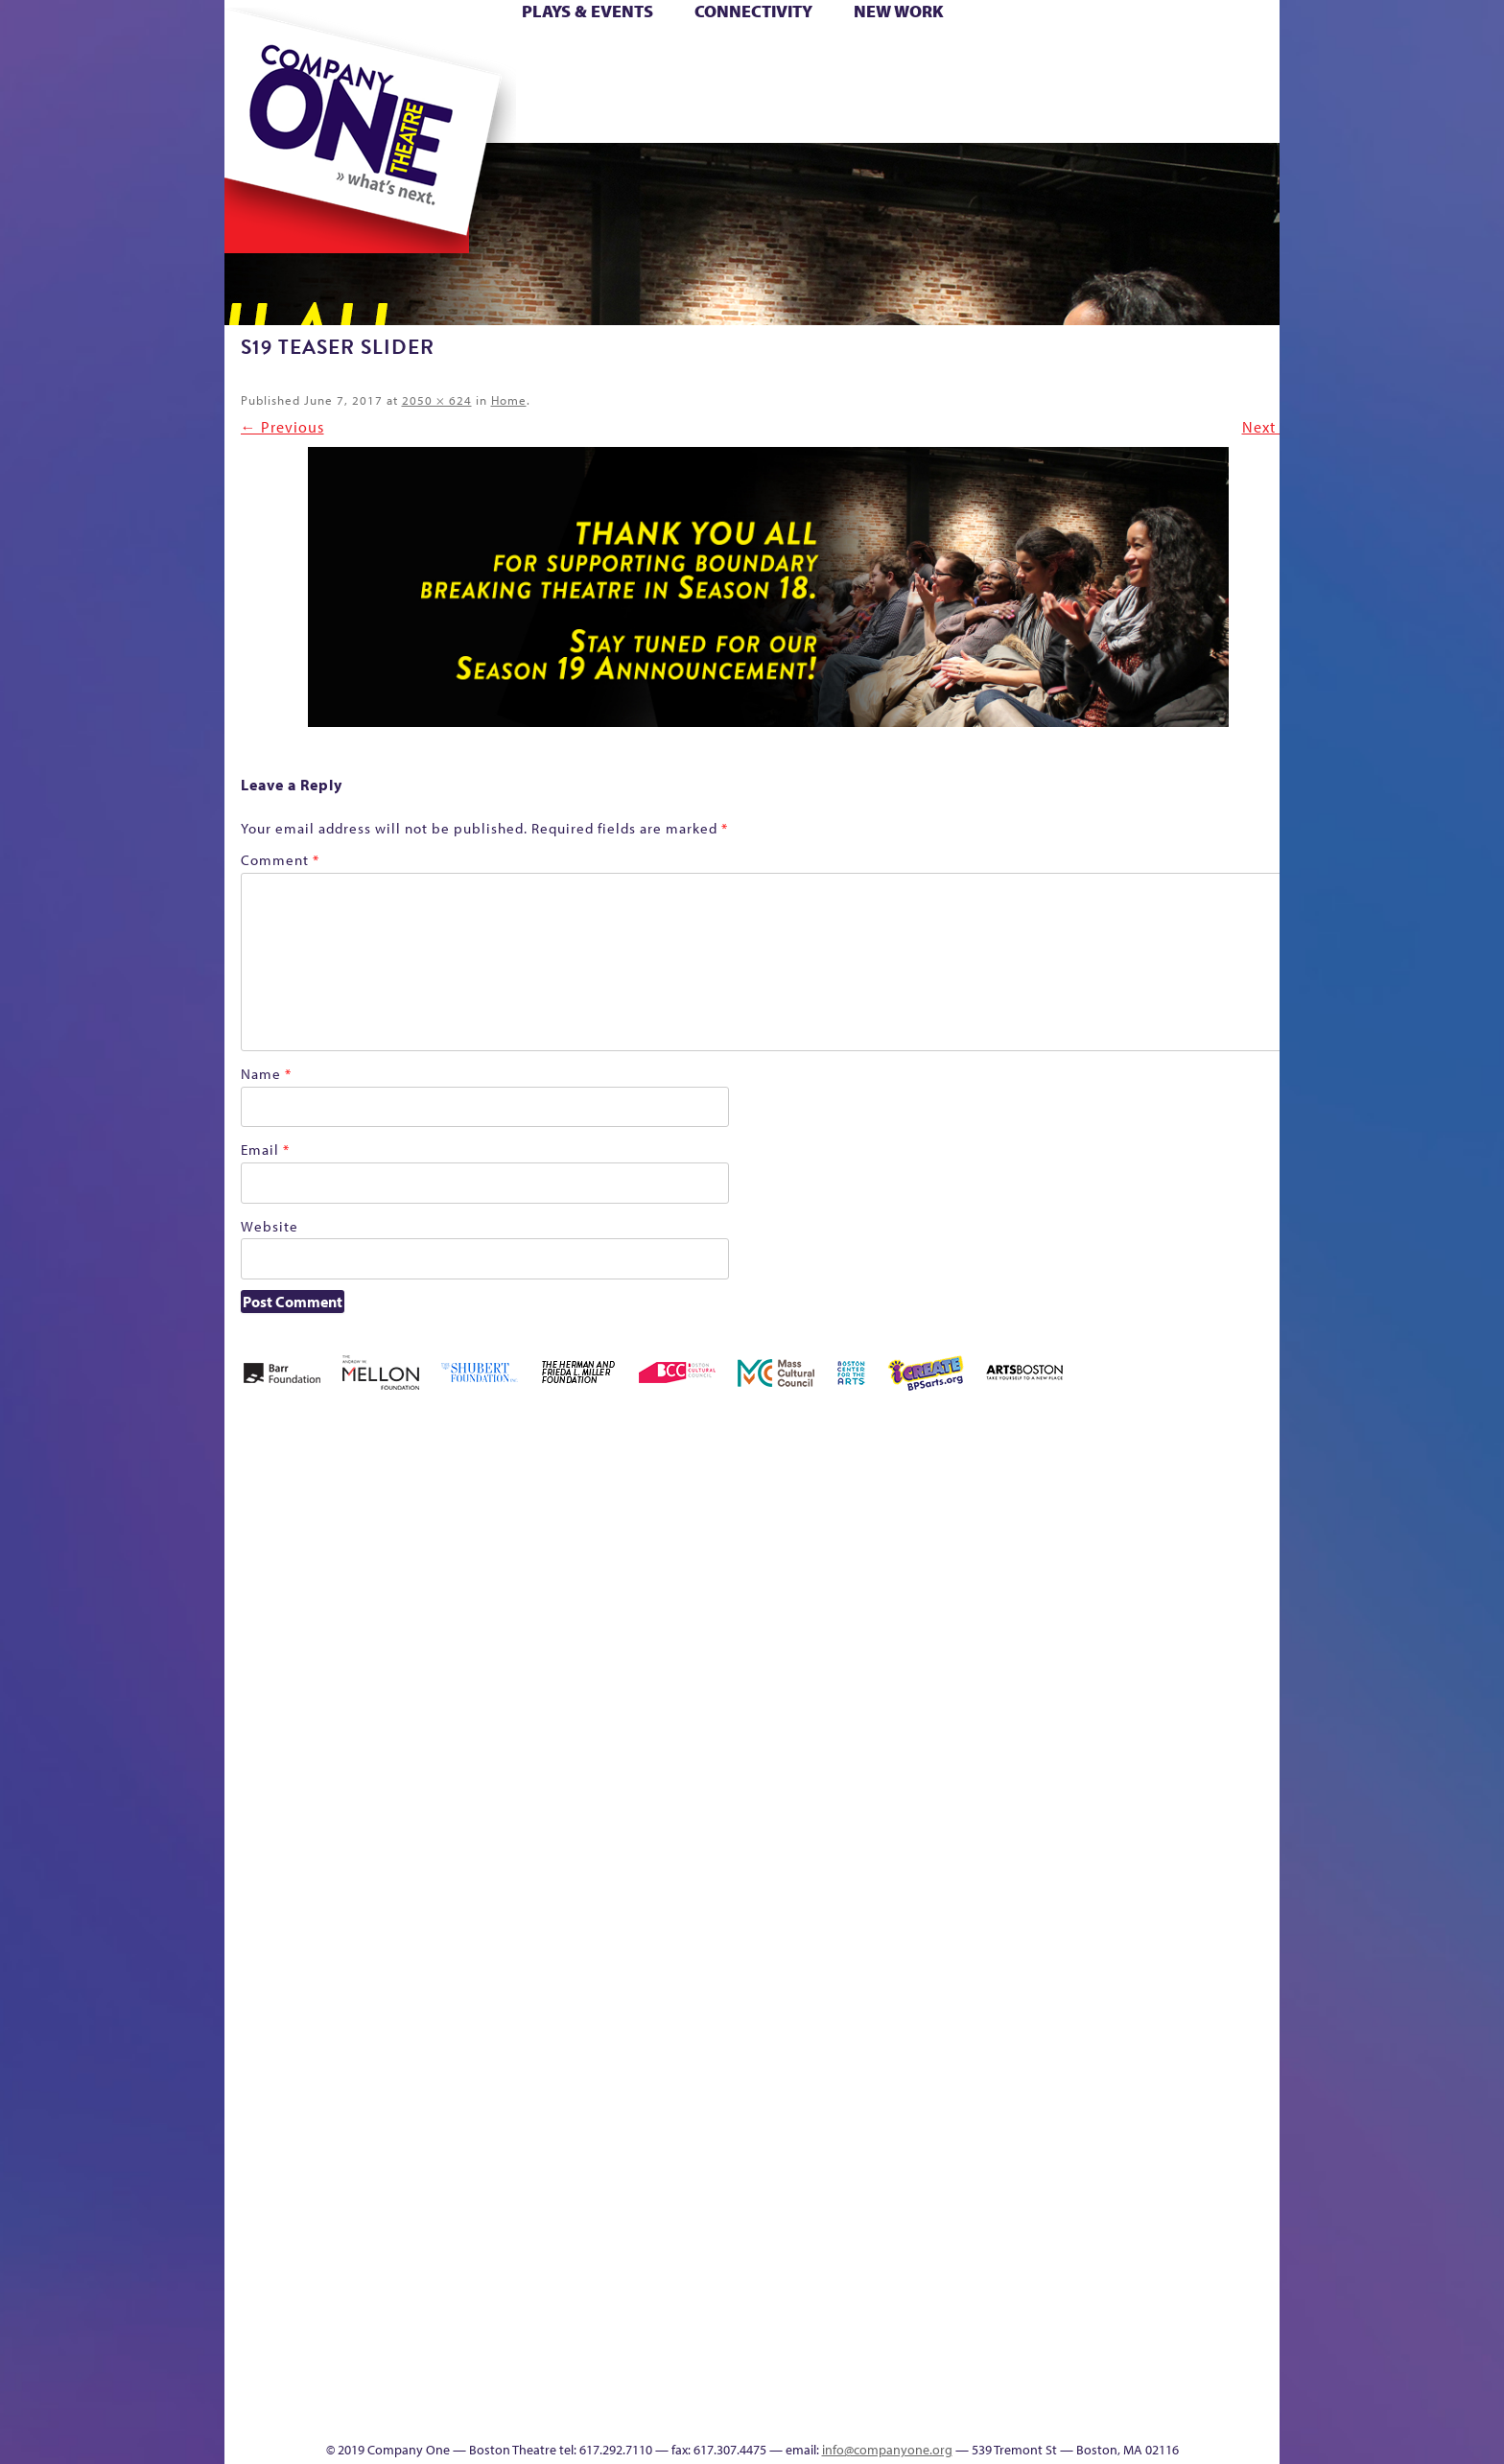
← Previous (282, 426)
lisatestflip (460, 1894)
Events (933, 2412)
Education (1101, 1577)
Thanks (1029, 114)
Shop (1098, 85)
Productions (826, 2412)
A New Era (364, 1548)
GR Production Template (1144, 1548)
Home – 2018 (1250, 1548)
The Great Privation (376, 2383)
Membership (504, 1894)
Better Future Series (528, 1548)
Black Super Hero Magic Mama (728, 1519)
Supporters (1105, 2412)
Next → (1269, 426)
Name (266, 1074)
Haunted (1217, 1577)
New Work (899, 11)
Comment (280, 860)
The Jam (467, 114)
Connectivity (753, 11)
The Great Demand (333, 2383)
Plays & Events (587, 11)
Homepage (258, 1894)
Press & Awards (1226, 114)
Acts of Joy (445, 1548)
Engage (948, 114)
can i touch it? (888, 1548)
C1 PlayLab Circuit (936, 1980)
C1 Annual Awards (1136, 2383)
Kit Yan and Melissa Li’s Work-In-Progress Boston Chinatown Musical (380, 1750)
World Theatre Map (935, 2182)
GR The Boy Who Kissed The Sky (1171, 1490)
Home (256, 56)
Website (269, 1226)
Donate (1067, 56)
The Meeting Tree (493, 2383)
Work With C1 (566, 2383)
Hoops (299, 85)
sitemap (668, 114)
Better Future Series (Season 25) (611, 1519)
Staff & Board (1132, 1865)
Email (265, 1149)
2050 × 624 (437, 400)
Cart (934, 56)
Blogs (930, 2239)
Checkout (977, 1577)
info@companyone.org (887, 2449)
